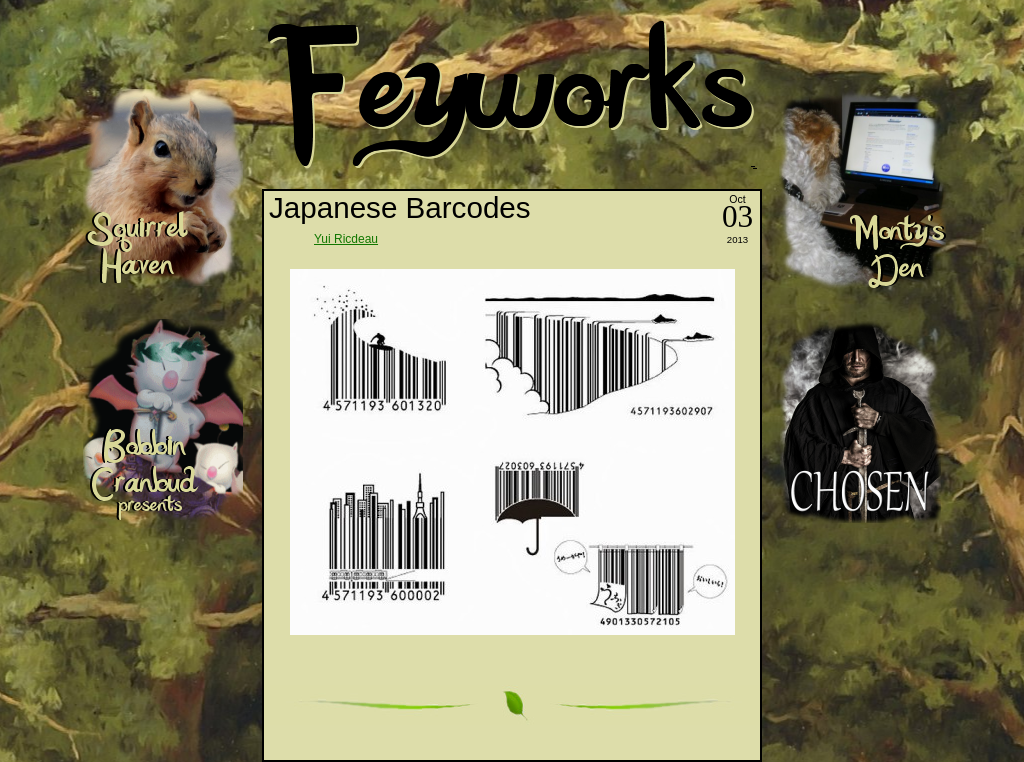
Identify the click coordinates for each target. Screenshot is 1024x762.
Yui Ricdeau (346, 239)
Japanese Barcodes (400, 207)
